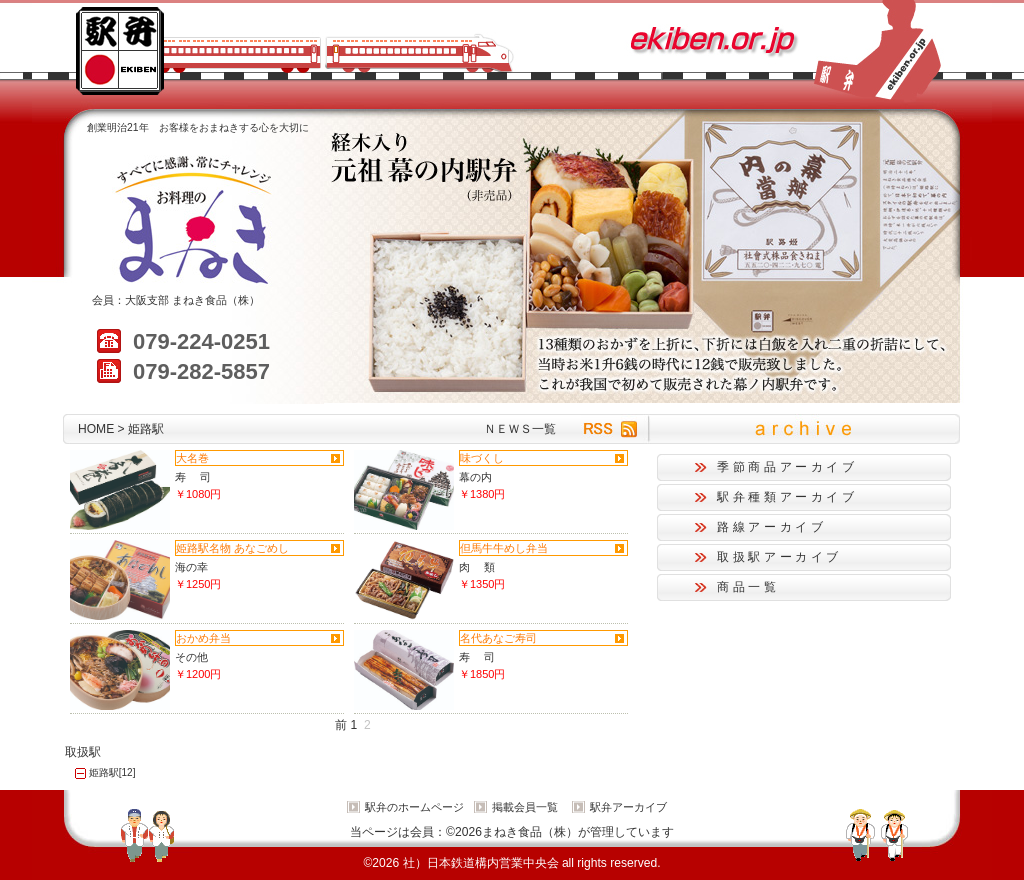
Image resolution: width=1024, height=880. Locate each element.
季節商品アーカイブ (787, 467)
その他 (191, 657)
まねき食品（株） (216, 300)
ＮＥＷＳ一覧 (520, 429)
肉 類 (477, 567)
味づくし (482, 458)
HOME (96, 429)
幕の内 (475, 477)
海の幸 (191, 567)
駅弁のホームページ (414, 807)
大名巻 (192, 458)
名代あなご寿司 (498, 638)
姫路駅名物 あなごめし (232, 548)
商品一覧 (748, 587)
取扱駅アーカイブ (779, 557)
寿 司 (193, 477)
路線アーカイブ (771, 527)
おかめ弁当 (203, 638)
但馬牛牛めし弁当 (504, 548)
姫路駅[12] (112, 772)
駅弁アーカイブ (628, 807)
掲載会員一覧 (525, 807)
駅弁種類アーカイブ (787, 497)
